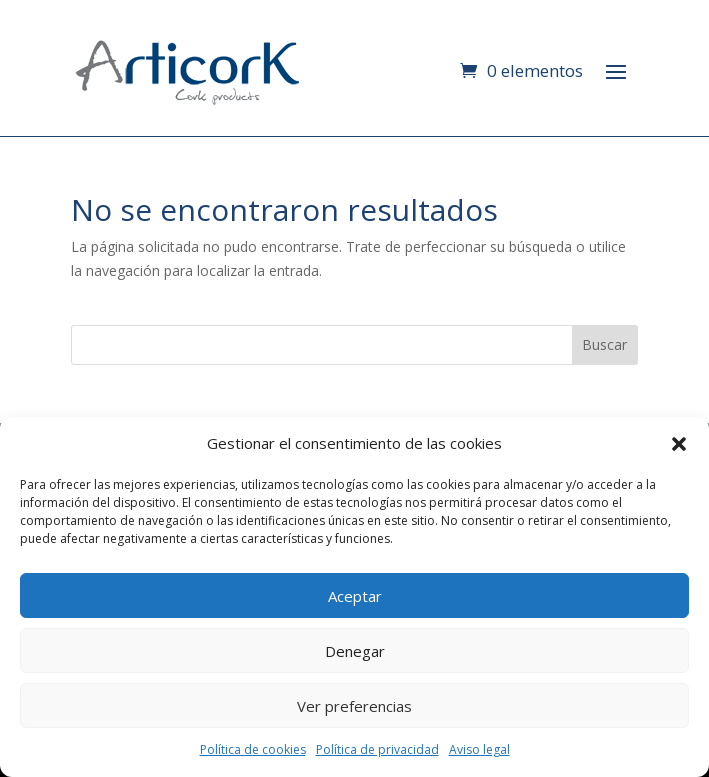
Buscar (604, 344)
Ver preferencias (354, 706)
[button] (679, 444)
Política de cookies (253, 749)
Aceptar (355, 596)
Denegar (355, 651)
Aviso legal (479, 749)
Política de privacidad (377, 749)
